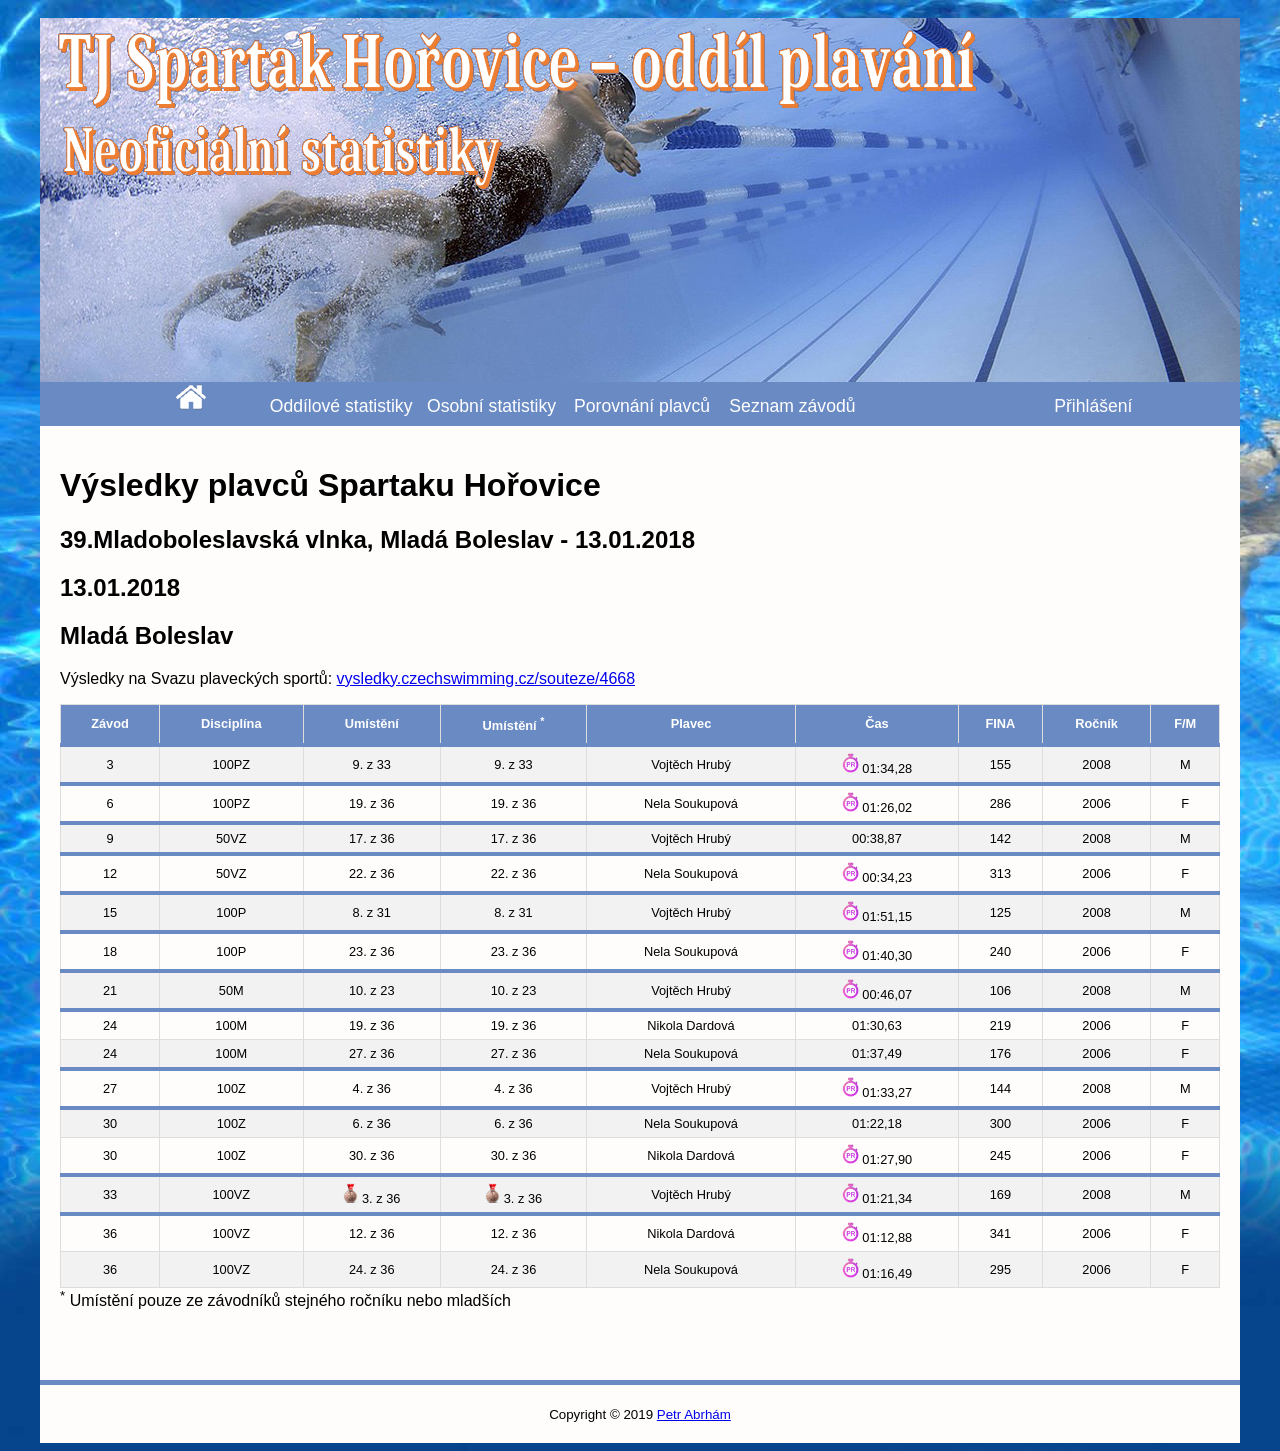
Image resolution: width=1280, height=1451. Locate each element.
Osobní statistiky (491, 406)
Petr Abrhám (694, 1414)
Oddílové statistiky (341, 406)
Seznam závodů (792, 406)
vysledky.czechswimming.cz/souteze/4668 (486, 678)
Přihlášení (1093, 406)
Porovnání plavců (642, 406)
